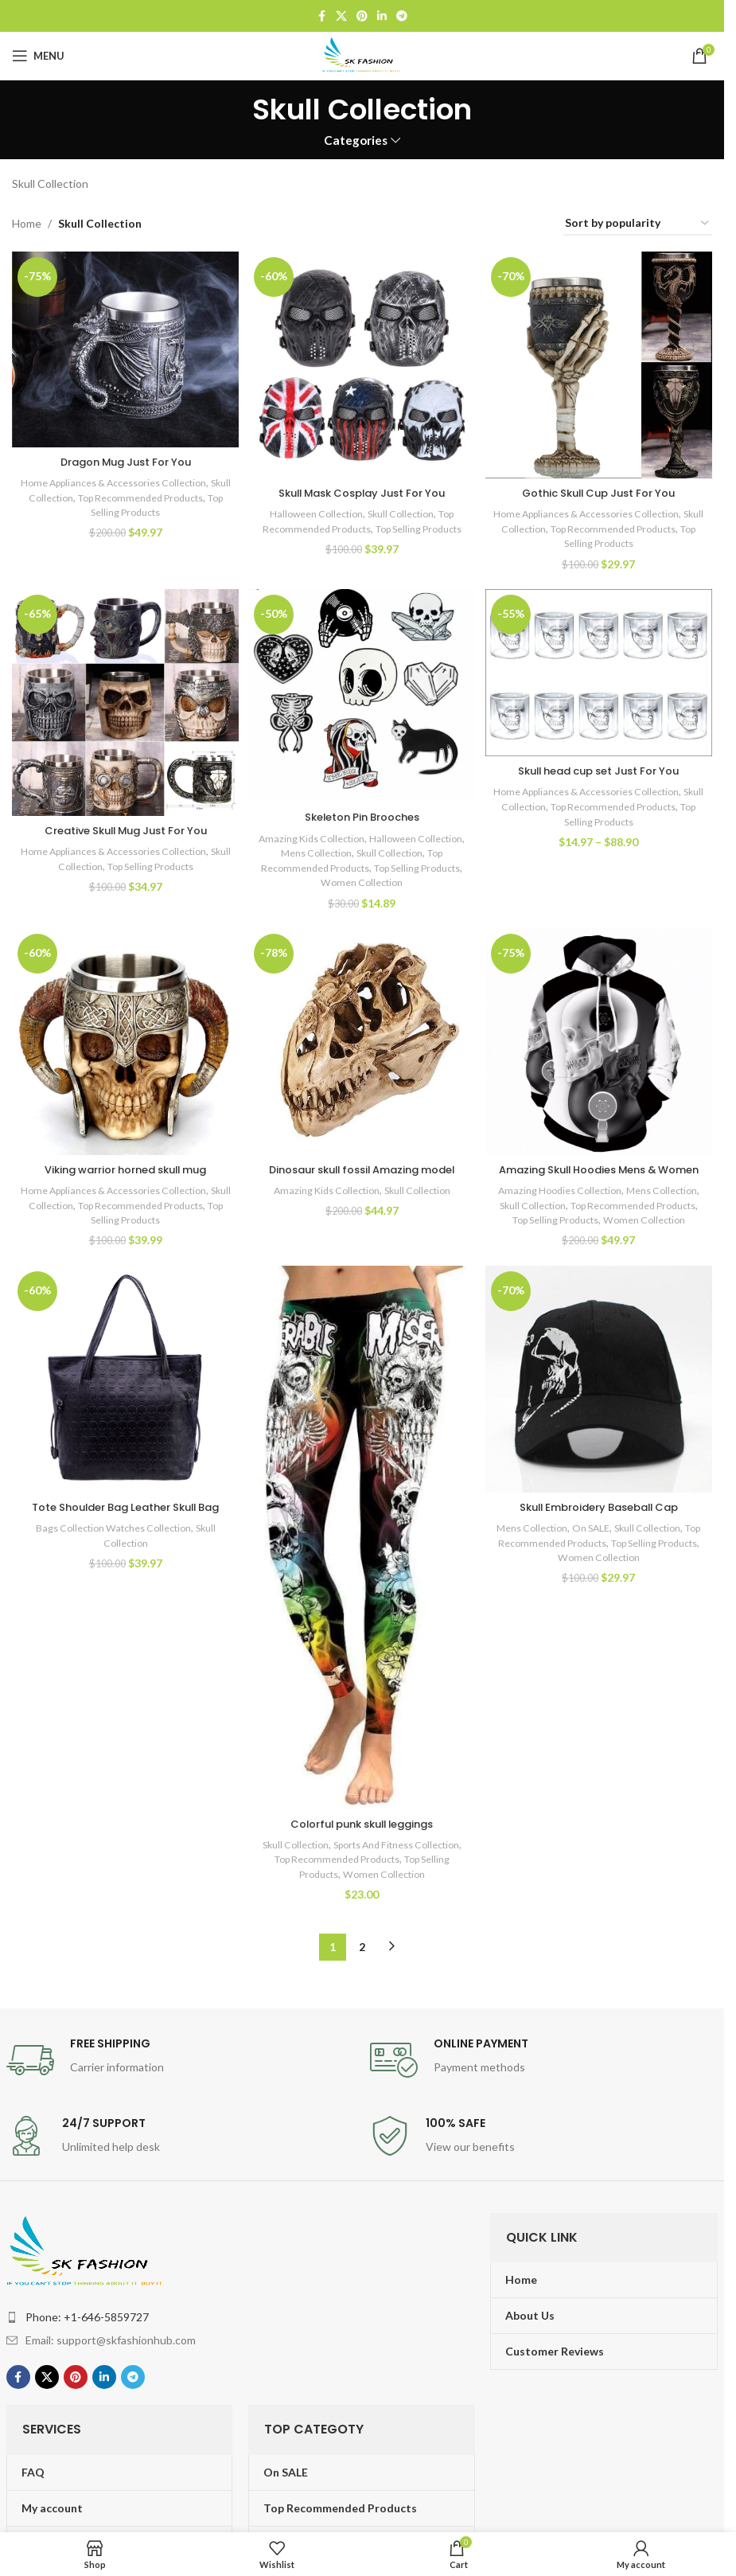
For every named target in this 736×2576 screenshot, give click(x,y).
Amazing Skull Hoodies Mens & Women (601, 1177)
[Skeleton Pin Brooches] (362, 696)
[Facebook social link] (321, 16)
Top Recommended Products (387, 865)
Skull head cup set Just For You (601, 770)
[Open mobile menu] (38, 56)
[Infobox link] (180, 2087)
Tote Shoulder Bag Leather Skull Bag (123, 1547)
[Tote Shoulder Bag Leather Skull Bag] (123, 1413)
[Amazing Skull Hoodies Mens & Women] (600, 1043)
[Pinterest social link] (362, 16)
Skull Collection (75, 493)
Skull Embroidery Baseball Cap (601, 1540)
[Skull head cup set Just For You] (600, 673)
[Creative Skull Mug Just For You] (123, 702)
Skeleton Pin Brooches (362, 815)
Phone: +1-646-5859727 (87, 2344)
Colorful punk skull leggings (362, 1851)
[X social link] (341, 16)
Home (26, 223)
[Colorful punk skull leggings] (362, 1569)
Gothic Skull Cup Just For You (601, 489)
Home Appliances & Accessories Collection (122, 479)
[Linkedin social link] (381, 16)
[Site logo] (362, 54)
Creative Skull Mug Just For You (123, 829)
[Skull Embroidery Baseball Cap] (600, 1413)
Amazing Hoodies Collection (586, 1206)
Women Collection (413, 880)
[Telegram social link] (401, 16)
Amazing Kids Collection (335, 835)
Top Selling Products (147, 508)
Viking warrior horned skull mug (124, 1169)
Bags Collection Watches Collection (110, 1576)
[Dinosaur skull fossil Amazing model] (362, 1043)
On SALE (601, 1560)
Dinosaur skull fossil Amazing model (362, 1177)
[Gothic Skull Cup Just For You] (600, 363)
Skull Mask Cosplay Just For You (362, 489)
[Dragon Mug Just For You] (123, 348)
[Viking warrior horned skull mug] (123, 1043)
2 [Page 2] (362, 1974)
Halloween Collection (312, 509)
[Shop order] (637, 224)
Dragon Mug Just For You (124, 458)
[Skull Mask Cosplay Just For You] (362, 363)
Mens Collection (375, 851)
